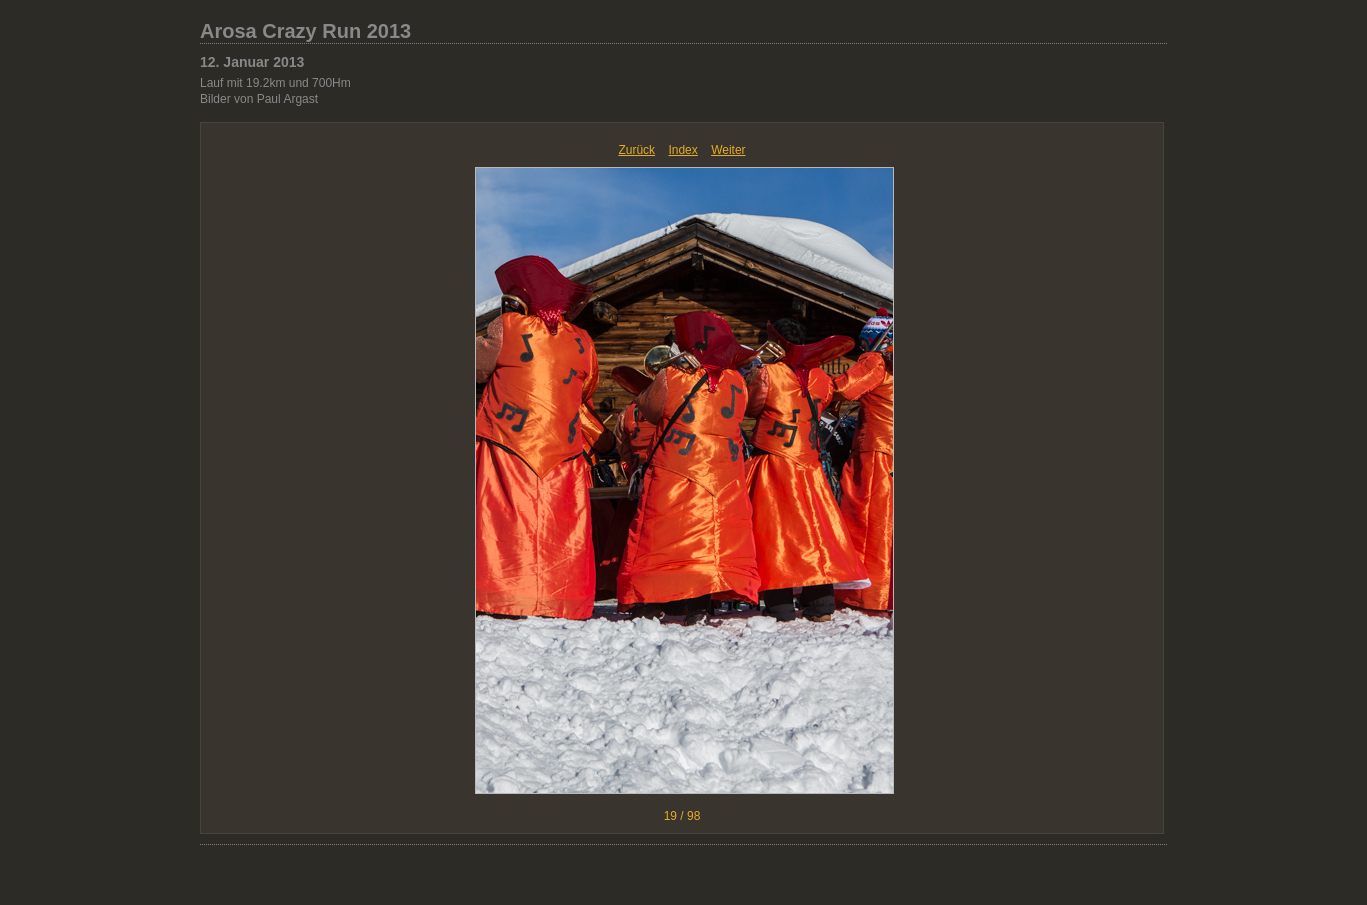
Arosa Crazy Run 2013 (305, 31)
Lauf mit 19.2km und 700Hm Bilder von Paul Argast (275, 91)
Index (682, 150)
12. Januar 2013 (252, 62)
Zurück (636, 150)
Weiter (728, 150)
